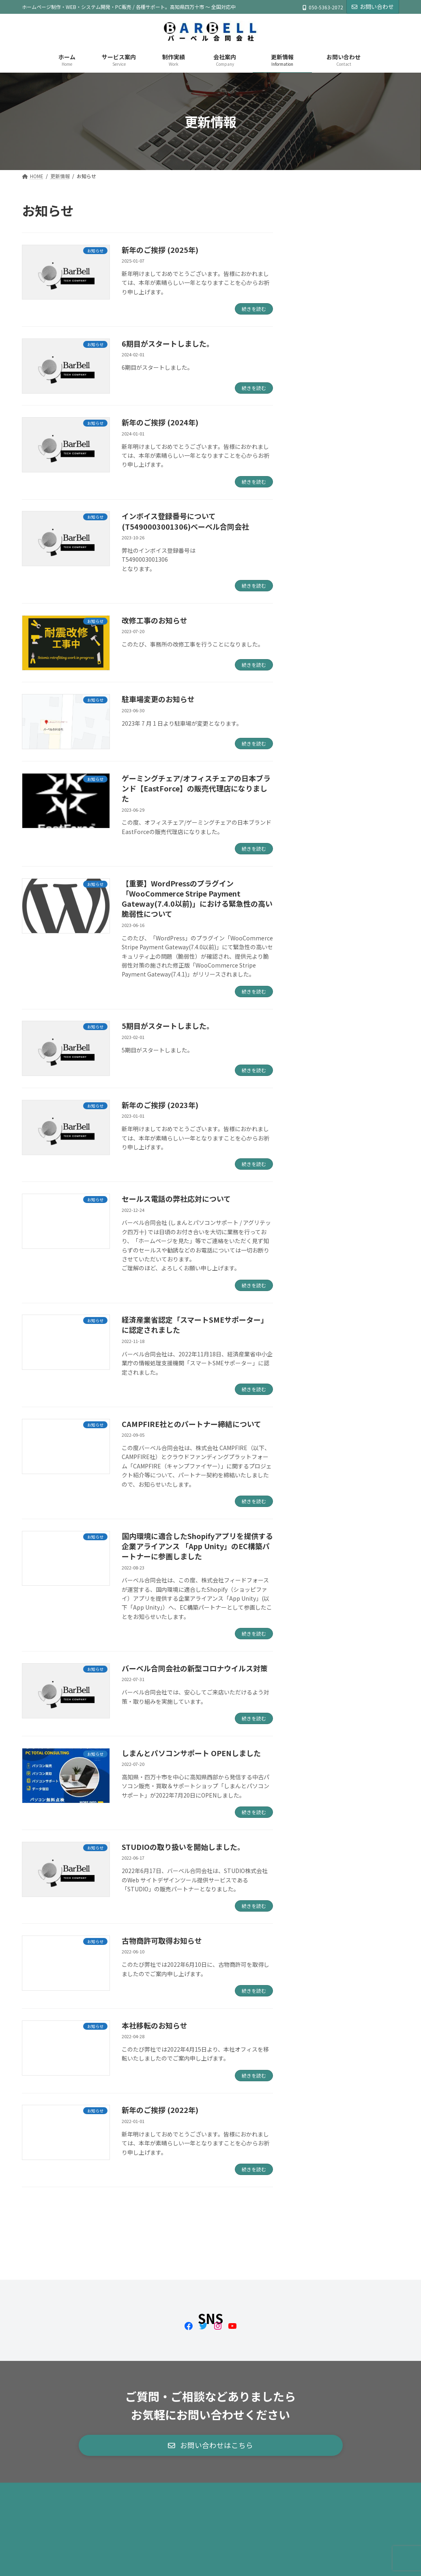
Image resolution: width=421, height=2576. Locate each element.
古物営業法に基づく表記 (151, 2451)
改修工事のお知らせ (154, 620)
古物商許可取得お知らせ (162, 1940)
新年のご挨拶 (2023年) (160, 1104)
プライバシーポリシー (317, 2451)
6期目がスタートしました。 (168, 343)
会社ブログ (314, 313)
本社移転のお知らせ (154, 2025)
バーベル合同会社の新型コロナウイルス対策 (195, 1668)
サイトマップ (48, 2457)
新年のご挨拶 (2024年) (160, 422)
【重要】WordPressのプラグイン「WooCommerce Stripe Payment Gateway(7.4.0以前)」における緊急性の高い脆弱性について (197, 898)
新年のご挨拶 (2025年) (160, 249)
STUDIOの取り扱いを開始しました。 (183, 1846)
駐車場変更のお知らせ (158, 699)
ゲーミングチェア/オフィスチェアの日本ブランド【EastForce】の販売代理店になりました (196, 788)
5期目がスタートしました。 (168, 1025)
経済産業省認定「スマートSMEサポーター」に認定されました (195, 1324)
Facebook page (340, 2513)
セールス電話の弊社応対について (176, 1198)
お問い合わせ (373, 6)
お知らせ (311, 297)
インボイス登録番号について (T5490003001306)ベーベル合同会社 (185, 521)
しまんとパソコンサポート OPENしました (191, 1753)
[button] (211, 2406)
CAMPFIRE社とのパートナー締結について (191, 1423)
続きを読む (254, 308)
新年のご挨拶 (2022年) (160, 2109)
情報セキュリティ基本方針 (236, 2451)
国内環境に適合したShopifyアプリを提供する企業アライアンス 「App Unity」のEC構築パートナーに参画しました (197, 1546)
